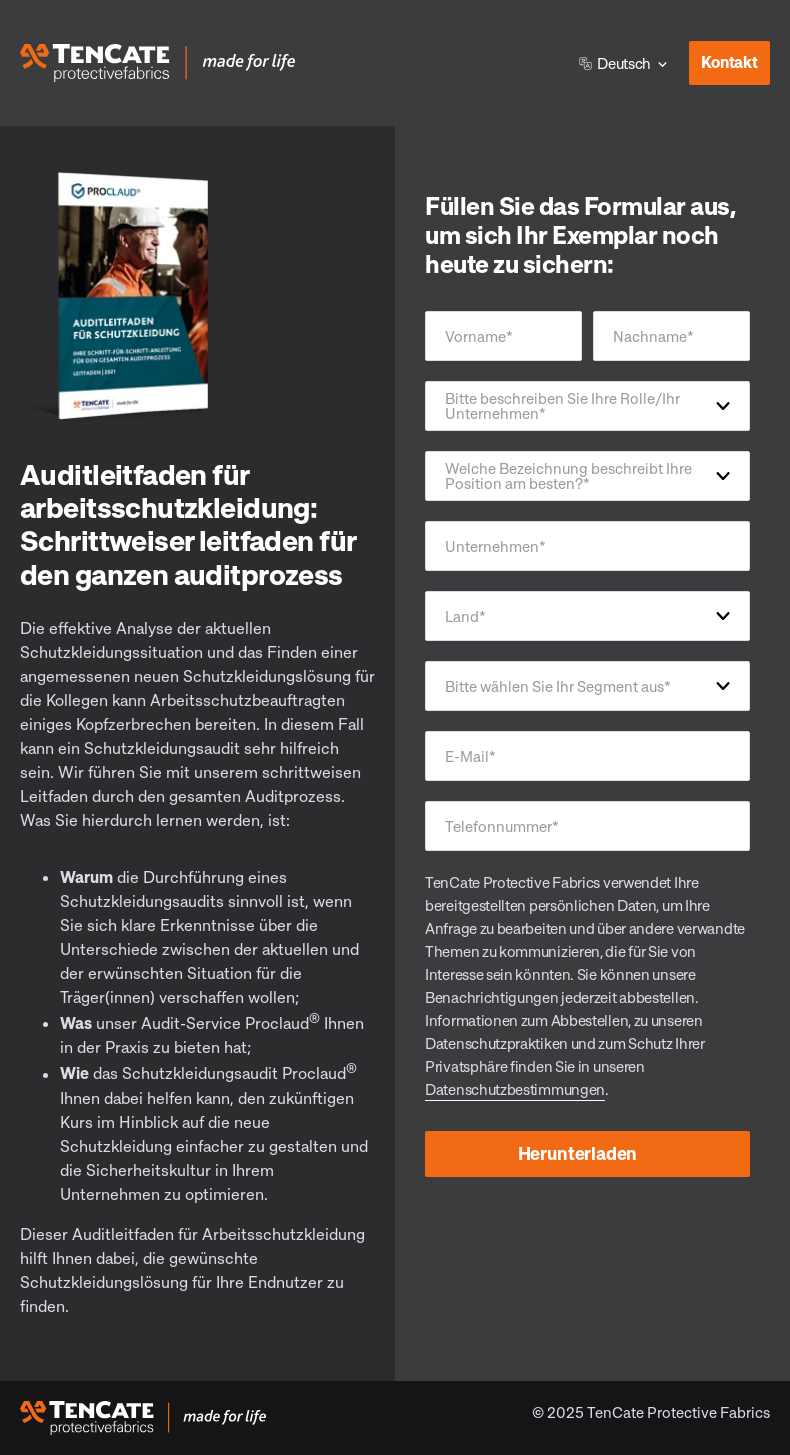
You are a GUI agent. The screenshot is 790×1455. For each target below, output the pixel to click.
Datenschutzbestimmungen (515, 1089)
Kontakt (723, 57)
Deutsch (615, 63)
